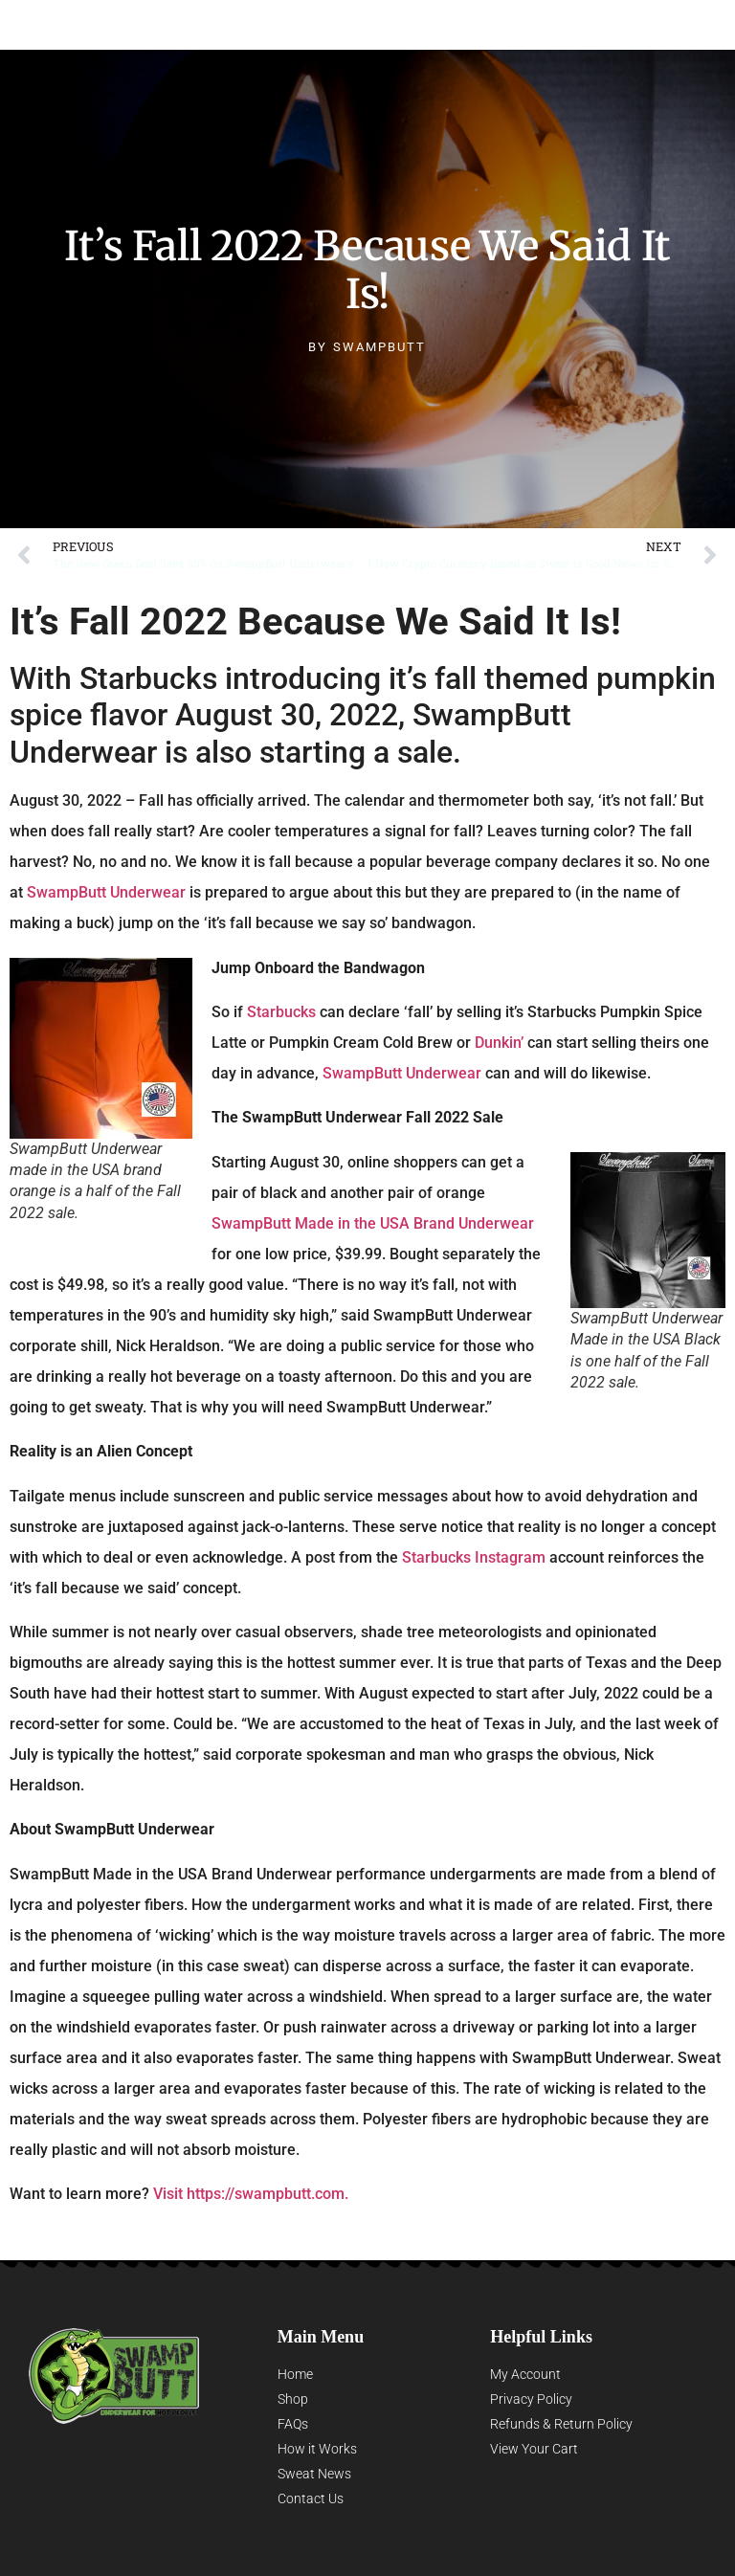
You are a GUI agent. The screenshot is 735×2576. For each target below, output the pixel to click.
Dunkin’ (499, 1042)
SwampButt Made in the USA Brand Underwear (373, 1223)
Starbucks (281, 1012)
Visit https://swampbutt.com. (250, 2194)
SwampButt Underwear (165, 25)
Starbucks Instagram (474, 1557)
